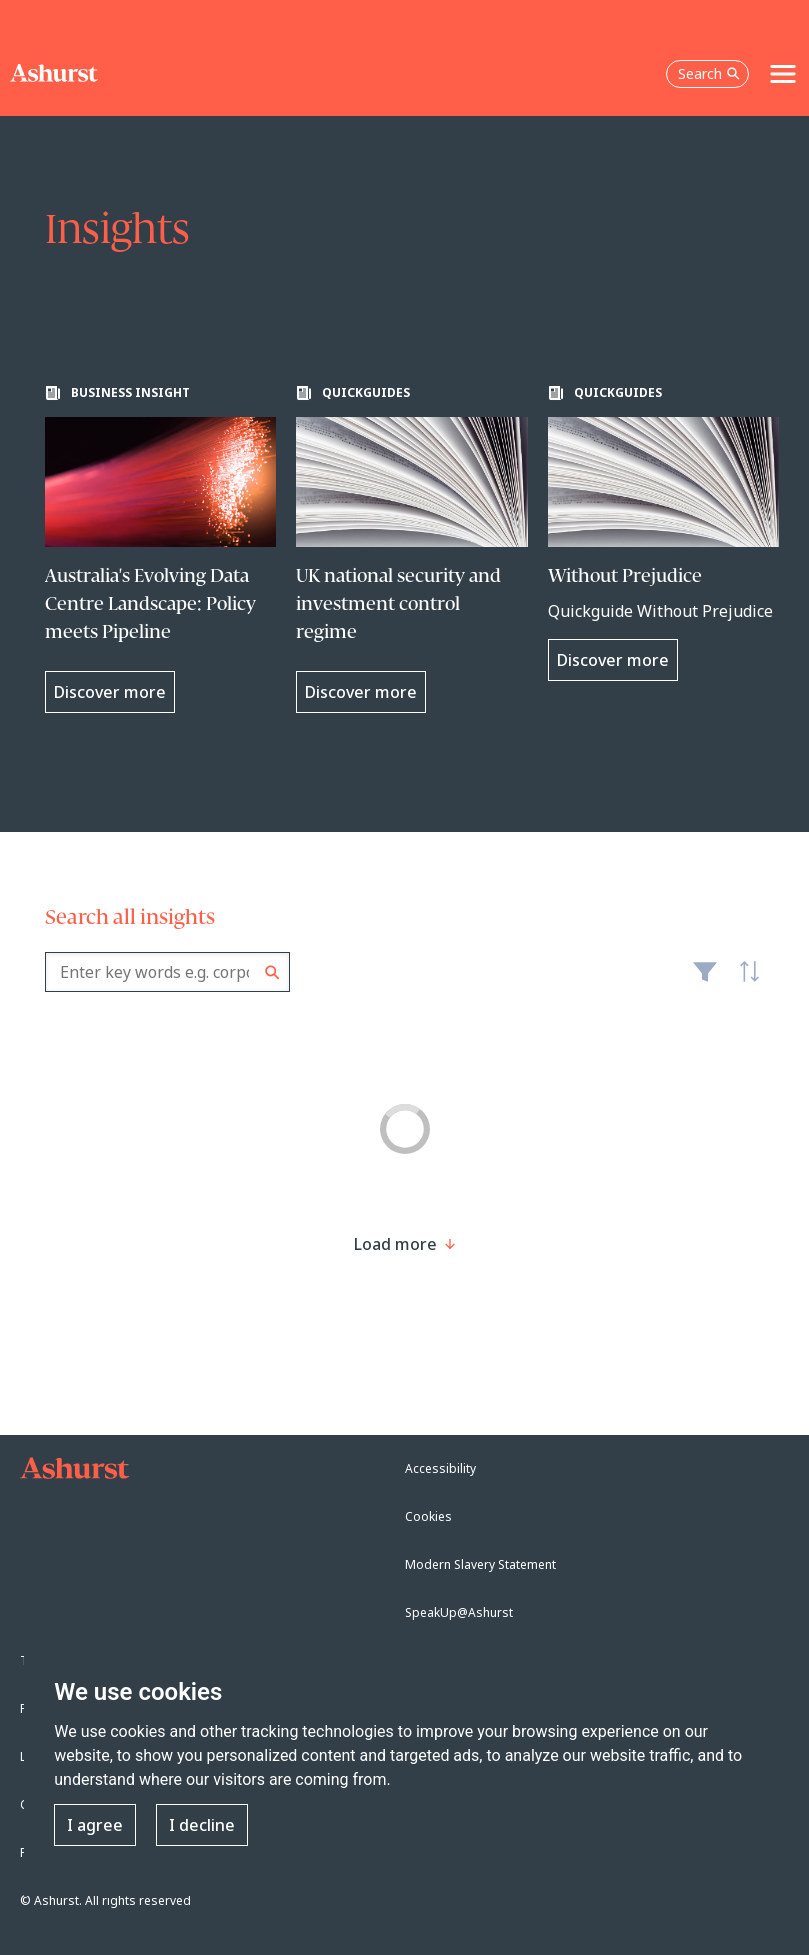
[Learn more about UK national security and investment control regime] (412, 549)
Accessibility (440, 1468)
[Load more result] (395, 1244)
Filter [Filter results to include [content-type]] (705, 980)
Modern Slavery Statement (480, 1564)
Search (272, 972)
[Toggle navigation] (783, 74)
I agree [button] (95, 1825)
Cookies (428, 1516)
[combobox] (167, 972)
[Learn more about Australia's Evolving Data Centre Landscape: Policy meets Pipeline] (161, 549)
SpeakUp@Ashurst (459, 1612)
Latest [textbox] (744, 982)
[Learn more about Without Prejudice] (664, 533)
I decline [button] (202, 1825)
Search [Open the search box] (709, 73)
